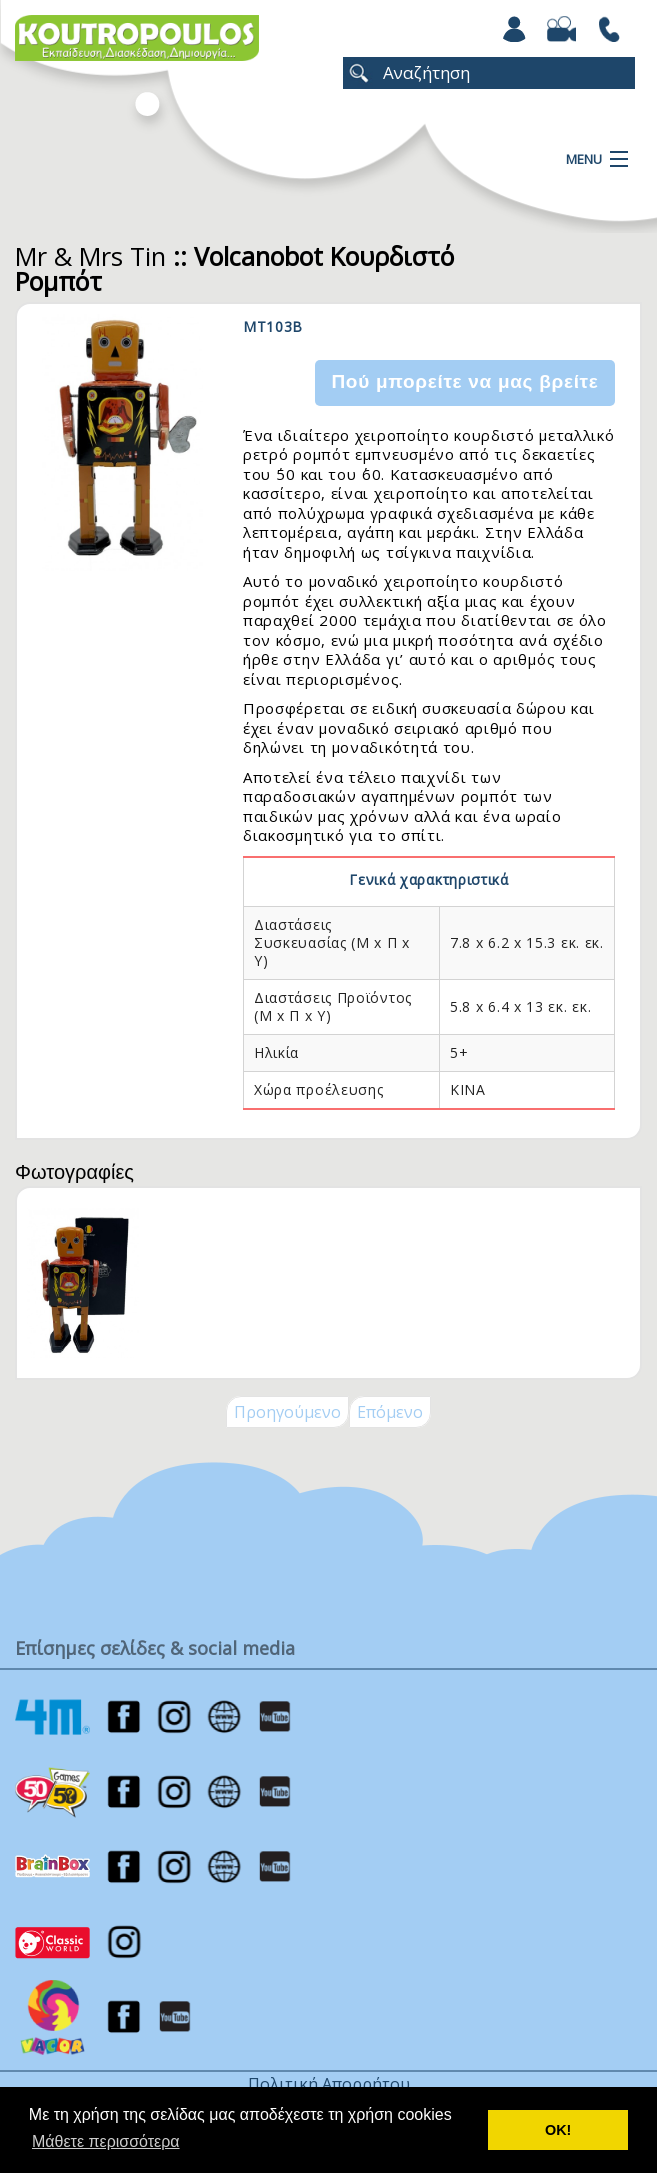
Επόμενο (390, 1412)
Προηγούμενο (287, 1412)
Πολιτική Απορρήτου (329, 2084)
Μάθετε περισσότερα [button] (106, 2141)
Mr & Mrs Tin (90, 256)
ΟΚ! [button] (558, 2130)
